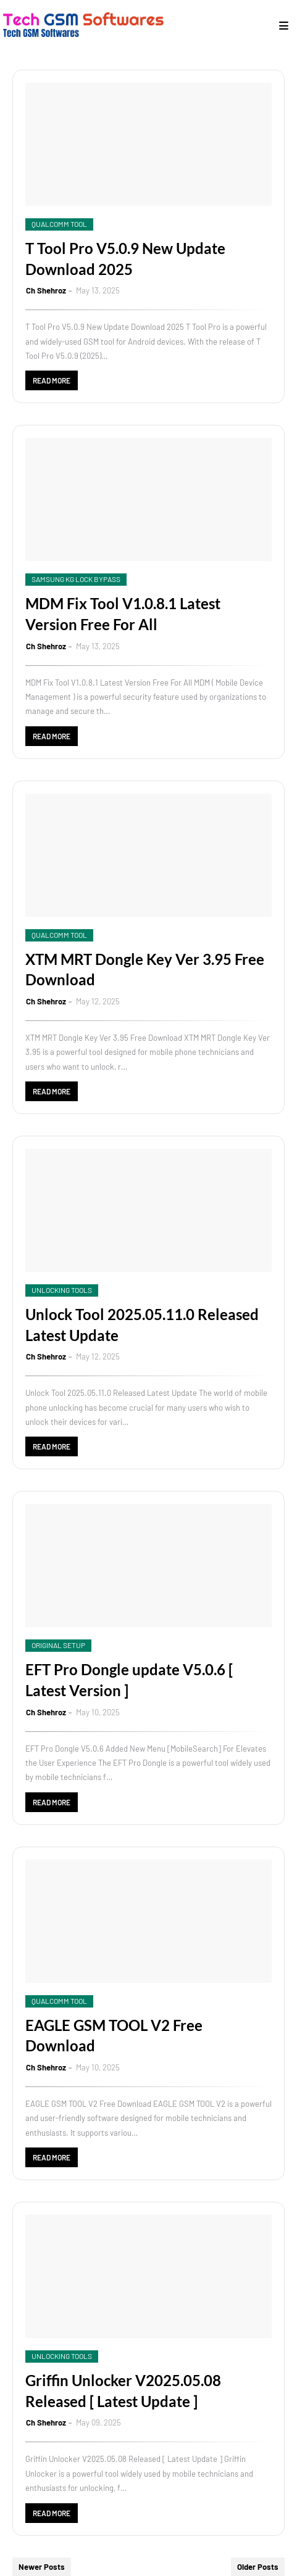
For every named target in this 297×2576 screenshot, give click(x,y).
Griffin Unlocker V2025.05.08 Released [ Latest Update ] (123, 2390)
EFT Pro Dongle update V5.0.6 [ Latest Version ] (129, 1679)
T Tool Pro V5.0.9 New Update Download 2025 (125, 258)
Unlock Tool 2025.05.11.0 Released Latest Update (142, 1324)
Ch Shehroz (46, 290)
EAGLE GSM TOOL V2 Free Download (114, 2035)
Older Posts (257, 2567)
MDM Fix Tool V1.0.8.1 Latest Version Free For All (122, 613)
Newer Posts (42, 2567)
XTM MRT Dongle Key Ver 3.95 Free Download (144, 969)
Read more (51, 380)
